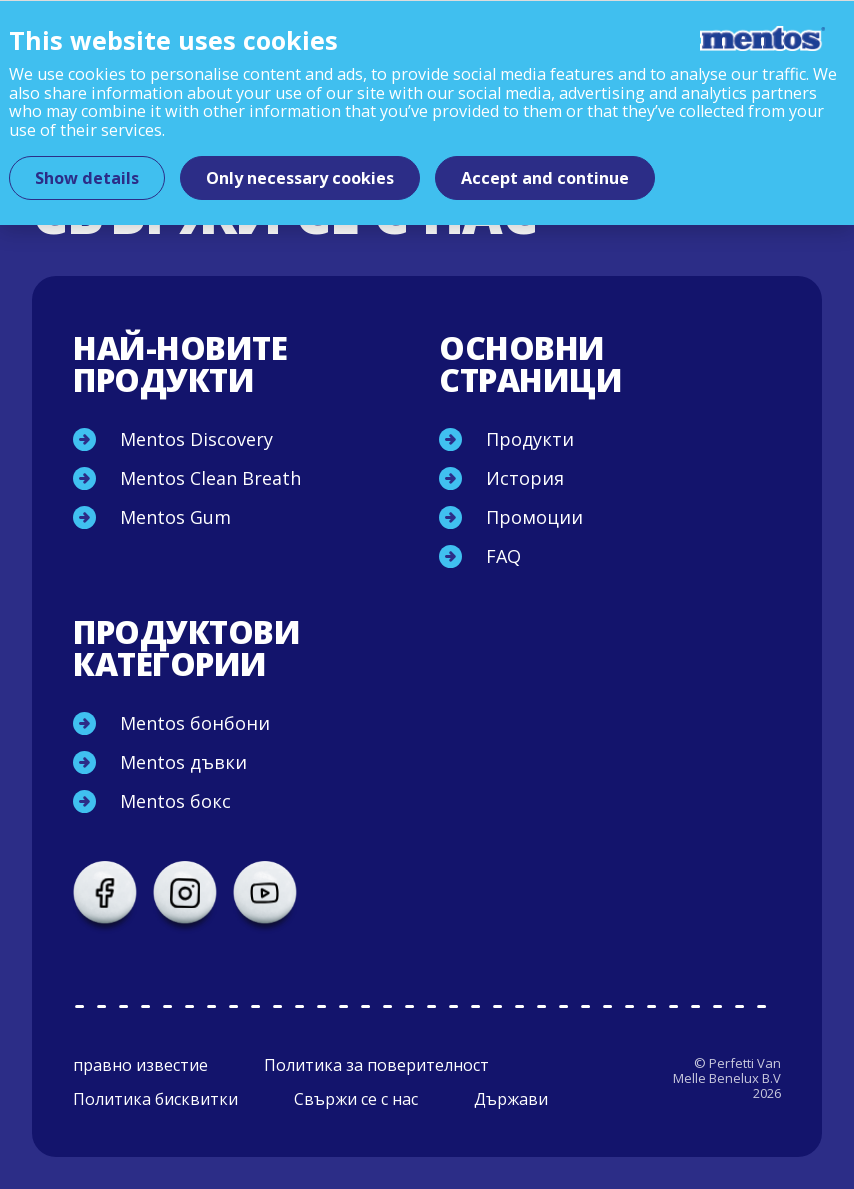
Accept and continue (545, 178)
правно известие (140, 1065)
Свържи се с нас (356, 1099)
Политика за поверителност (376, 1065)
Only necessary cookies (300, 178)
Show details (87, 178)
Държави (511, 1099)
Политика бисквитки (155, 1099)
